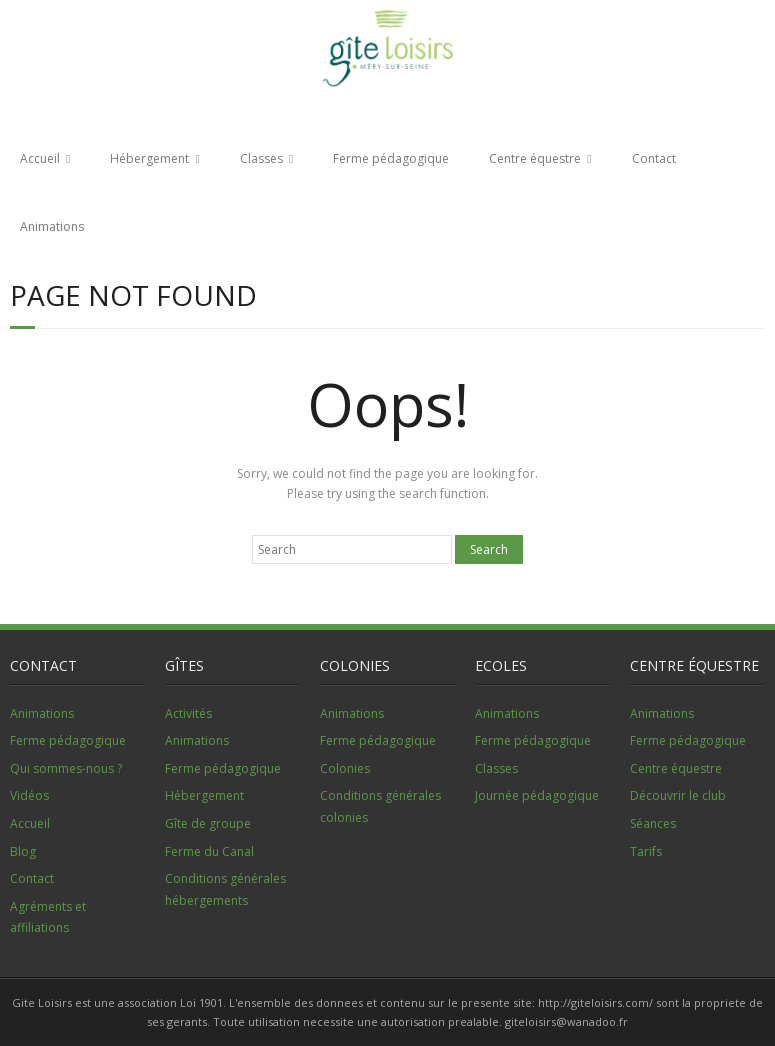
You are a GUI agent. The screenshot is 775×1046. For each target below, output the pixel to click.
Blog (23, 851)
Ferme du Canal (209, 851)
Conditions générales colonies (380, 806)
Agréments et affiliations (48, 917)
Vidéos (29, 795)
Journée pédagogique (537, 795)
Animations (52, 226)
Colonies (345, 768)
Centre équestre (535, 158)
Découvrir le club (678, 795)
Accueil (40, 158)
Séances (653, 823)
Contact (654, 158)
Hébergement (149, 158)
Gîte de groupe (208, 823)
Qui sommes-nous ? (66, 768)
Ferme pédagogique (391, 158)
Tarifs (646, 851)
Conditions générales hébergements (225, 889)
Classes (261, 158)
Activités (188, 713)
